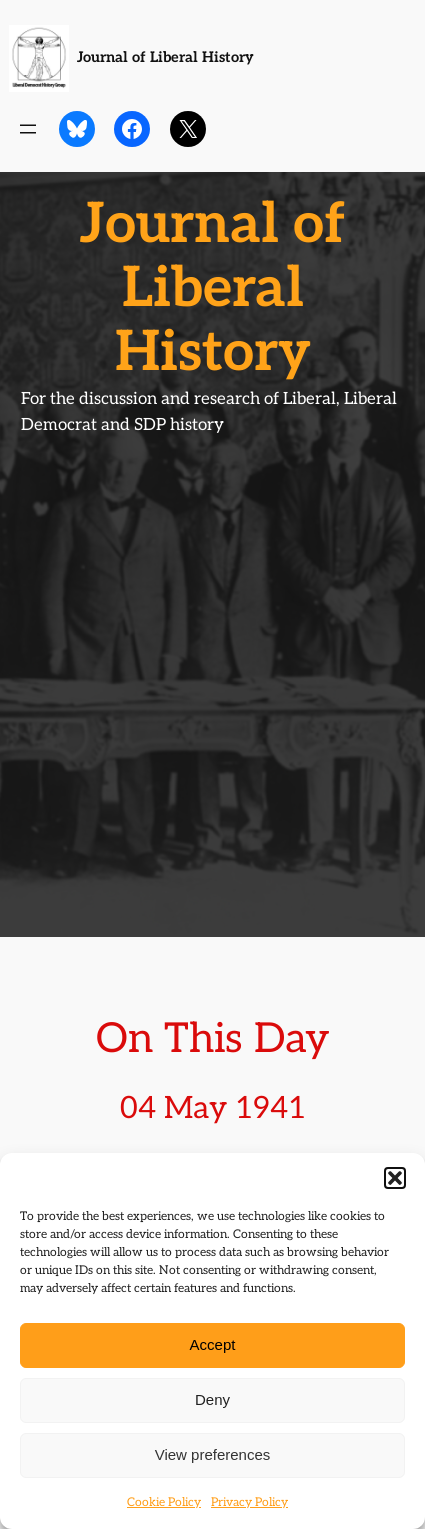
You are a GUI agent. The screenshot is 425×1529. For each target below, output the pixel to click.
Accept (213, 1344)
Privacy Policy (249, 1502)
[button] (395, 1178)
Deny (212, 1399)
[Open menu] (28, 129)
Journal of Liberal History (165, 57)
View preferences (213, 1454)
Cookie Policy (164, 1502)
